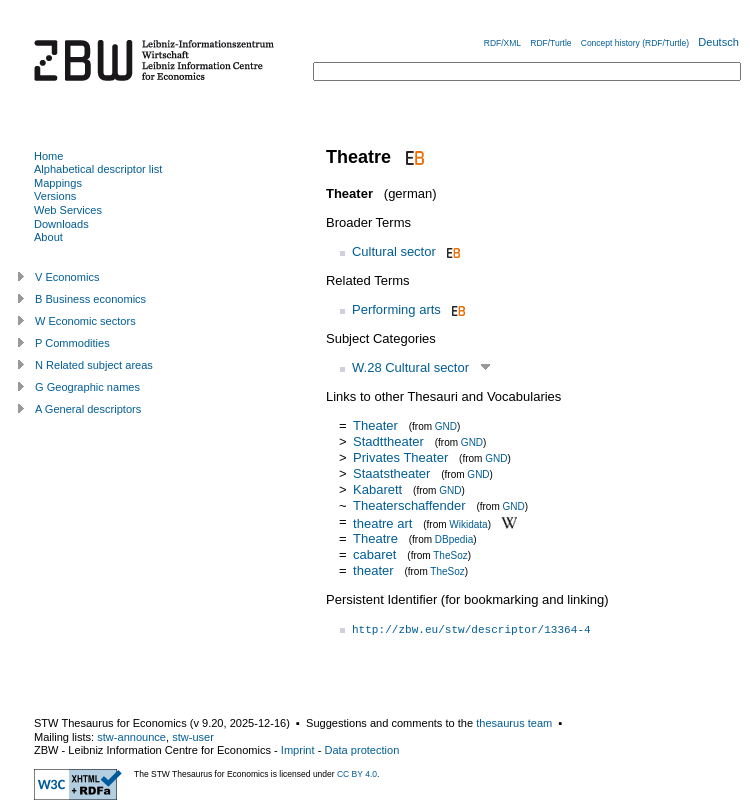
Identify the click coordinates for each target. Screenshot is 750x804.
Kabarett (377, 489)
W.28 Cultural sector (410, 367)
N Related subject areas (94, 365)
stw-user (193, 737)
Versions (55, 196)
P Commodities (72, 343)
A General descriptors (88, 409)
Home (48, 156)
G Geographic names (87, 387)
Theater (375, 425)
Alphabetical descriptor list (98, 169)
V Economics (67, 277)
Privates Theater (400, 457)
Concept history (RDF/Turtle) (635, 43)
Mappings (58, 183)
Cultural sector (394, 251)
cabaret (374, 554)
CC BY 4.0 (357, 774)
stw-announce (131, 737)
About (48, 237)
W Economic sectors (85, 321)
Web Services (68, 210)
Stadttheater (388, 441)
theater (373, 570)
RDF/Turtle (550, 43)
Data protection (361, 750)
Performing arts (396, 309)
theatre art (382, 522)
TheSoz (450, 555)
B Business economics (90, 299)
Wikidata (468, 523)
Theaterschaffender (409, 505)
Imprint (298, 750)
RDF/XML (502, 43)
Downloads (61, 224)
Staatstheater (391, 473)
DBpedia (454, 539)
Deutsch (718, 42)
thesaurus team (514, 723)
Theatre (375, 538)
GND (446, 426)
